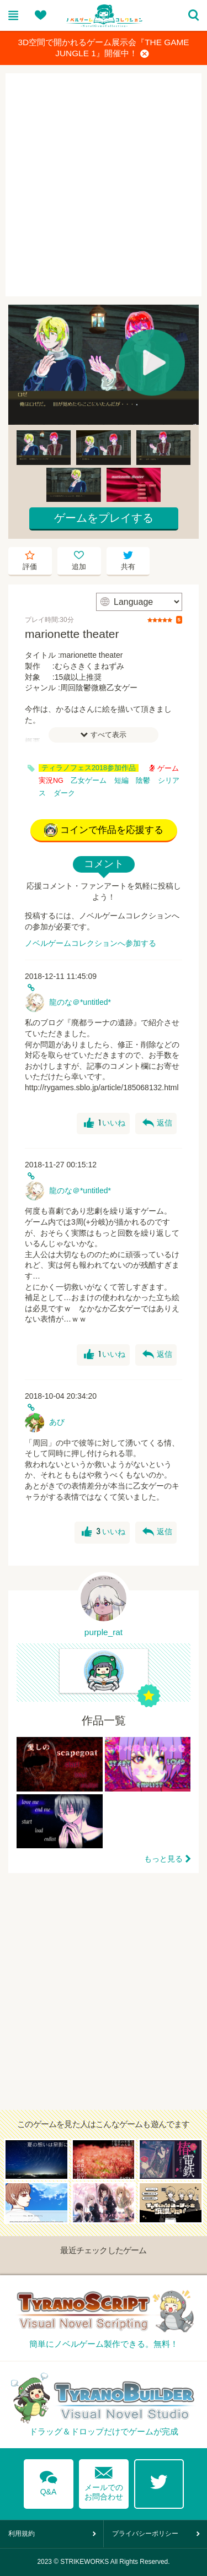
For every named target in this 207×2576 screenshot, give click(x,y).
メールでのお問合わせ (103, 2481)
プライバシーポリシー (145, 2533)
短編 (121, 780)
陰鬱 (143, 780)
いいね (104, 1123)
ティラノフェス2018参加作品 (88, 768)
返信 (157, 1123)
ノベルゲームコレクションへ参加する (90, 943)
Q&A (48, 2481)
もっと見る (163, 1858)
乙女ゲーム (89, 780)
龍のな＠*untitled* (80, 1002)
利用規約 (21, 2533)
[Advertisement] (103, 185)
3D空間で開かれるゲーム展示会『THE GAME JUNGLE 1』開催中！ (103, 48)
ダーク (64, 793)
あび (57, 1421)
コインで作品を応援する (103, 830)
